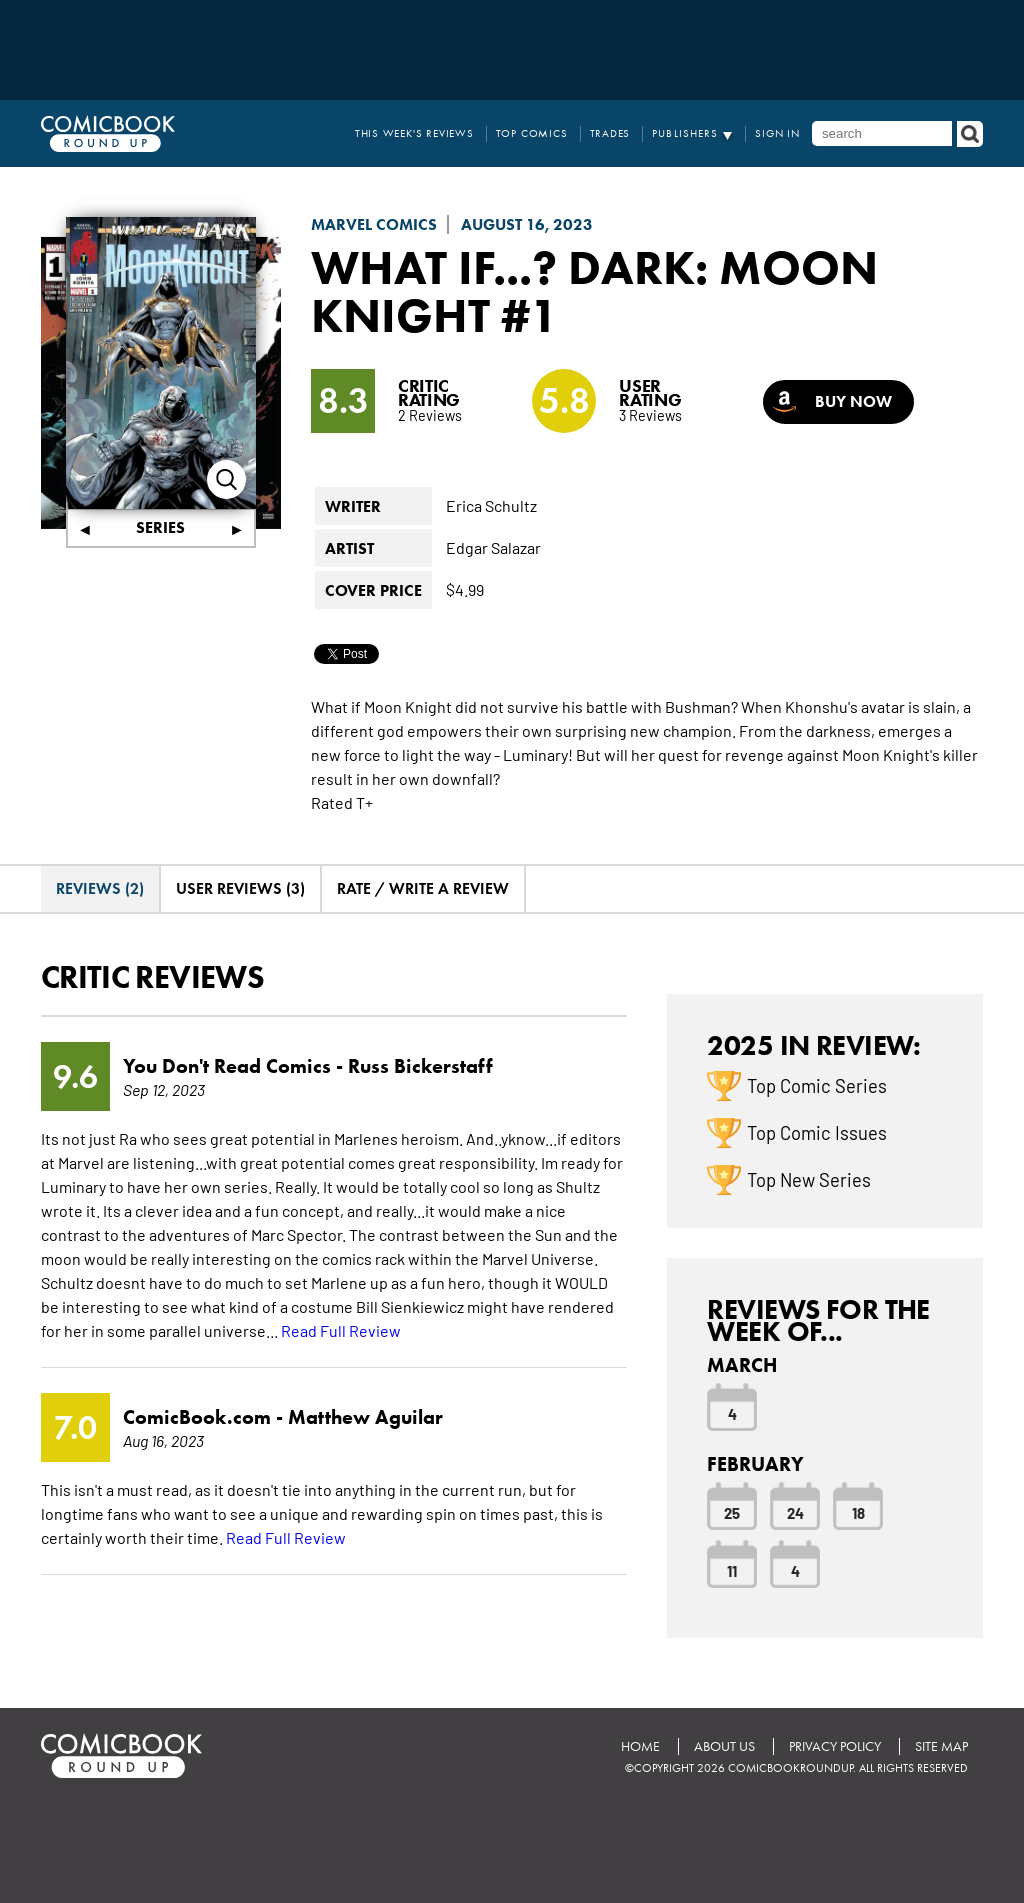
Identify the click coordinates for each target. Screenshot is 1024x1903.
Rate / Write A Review (423, 888)
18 (858, 1512)
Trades (610, 133)
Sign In (777, 133)
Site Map (941, 1746)
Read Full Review (341, 1330)
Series (160, 527)
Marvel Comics (374, 224)
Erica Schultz (491, 505)
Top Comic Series (817, 1085)
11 (732, 1570)
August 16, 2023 (527, 224)
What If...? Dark (503, 267)
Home (640, 1746)
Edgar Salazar (493, 547)
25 (732, 1512)
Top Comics (532, 133)
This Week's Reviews (414, 133)
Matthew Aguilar (365, 1417)
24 (795, 1512)
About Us (724, 1746)
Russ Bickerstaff (420, 1066)
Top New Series (809, 1179)
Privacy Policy (835, 1746)
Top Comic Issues (817, 1132)
